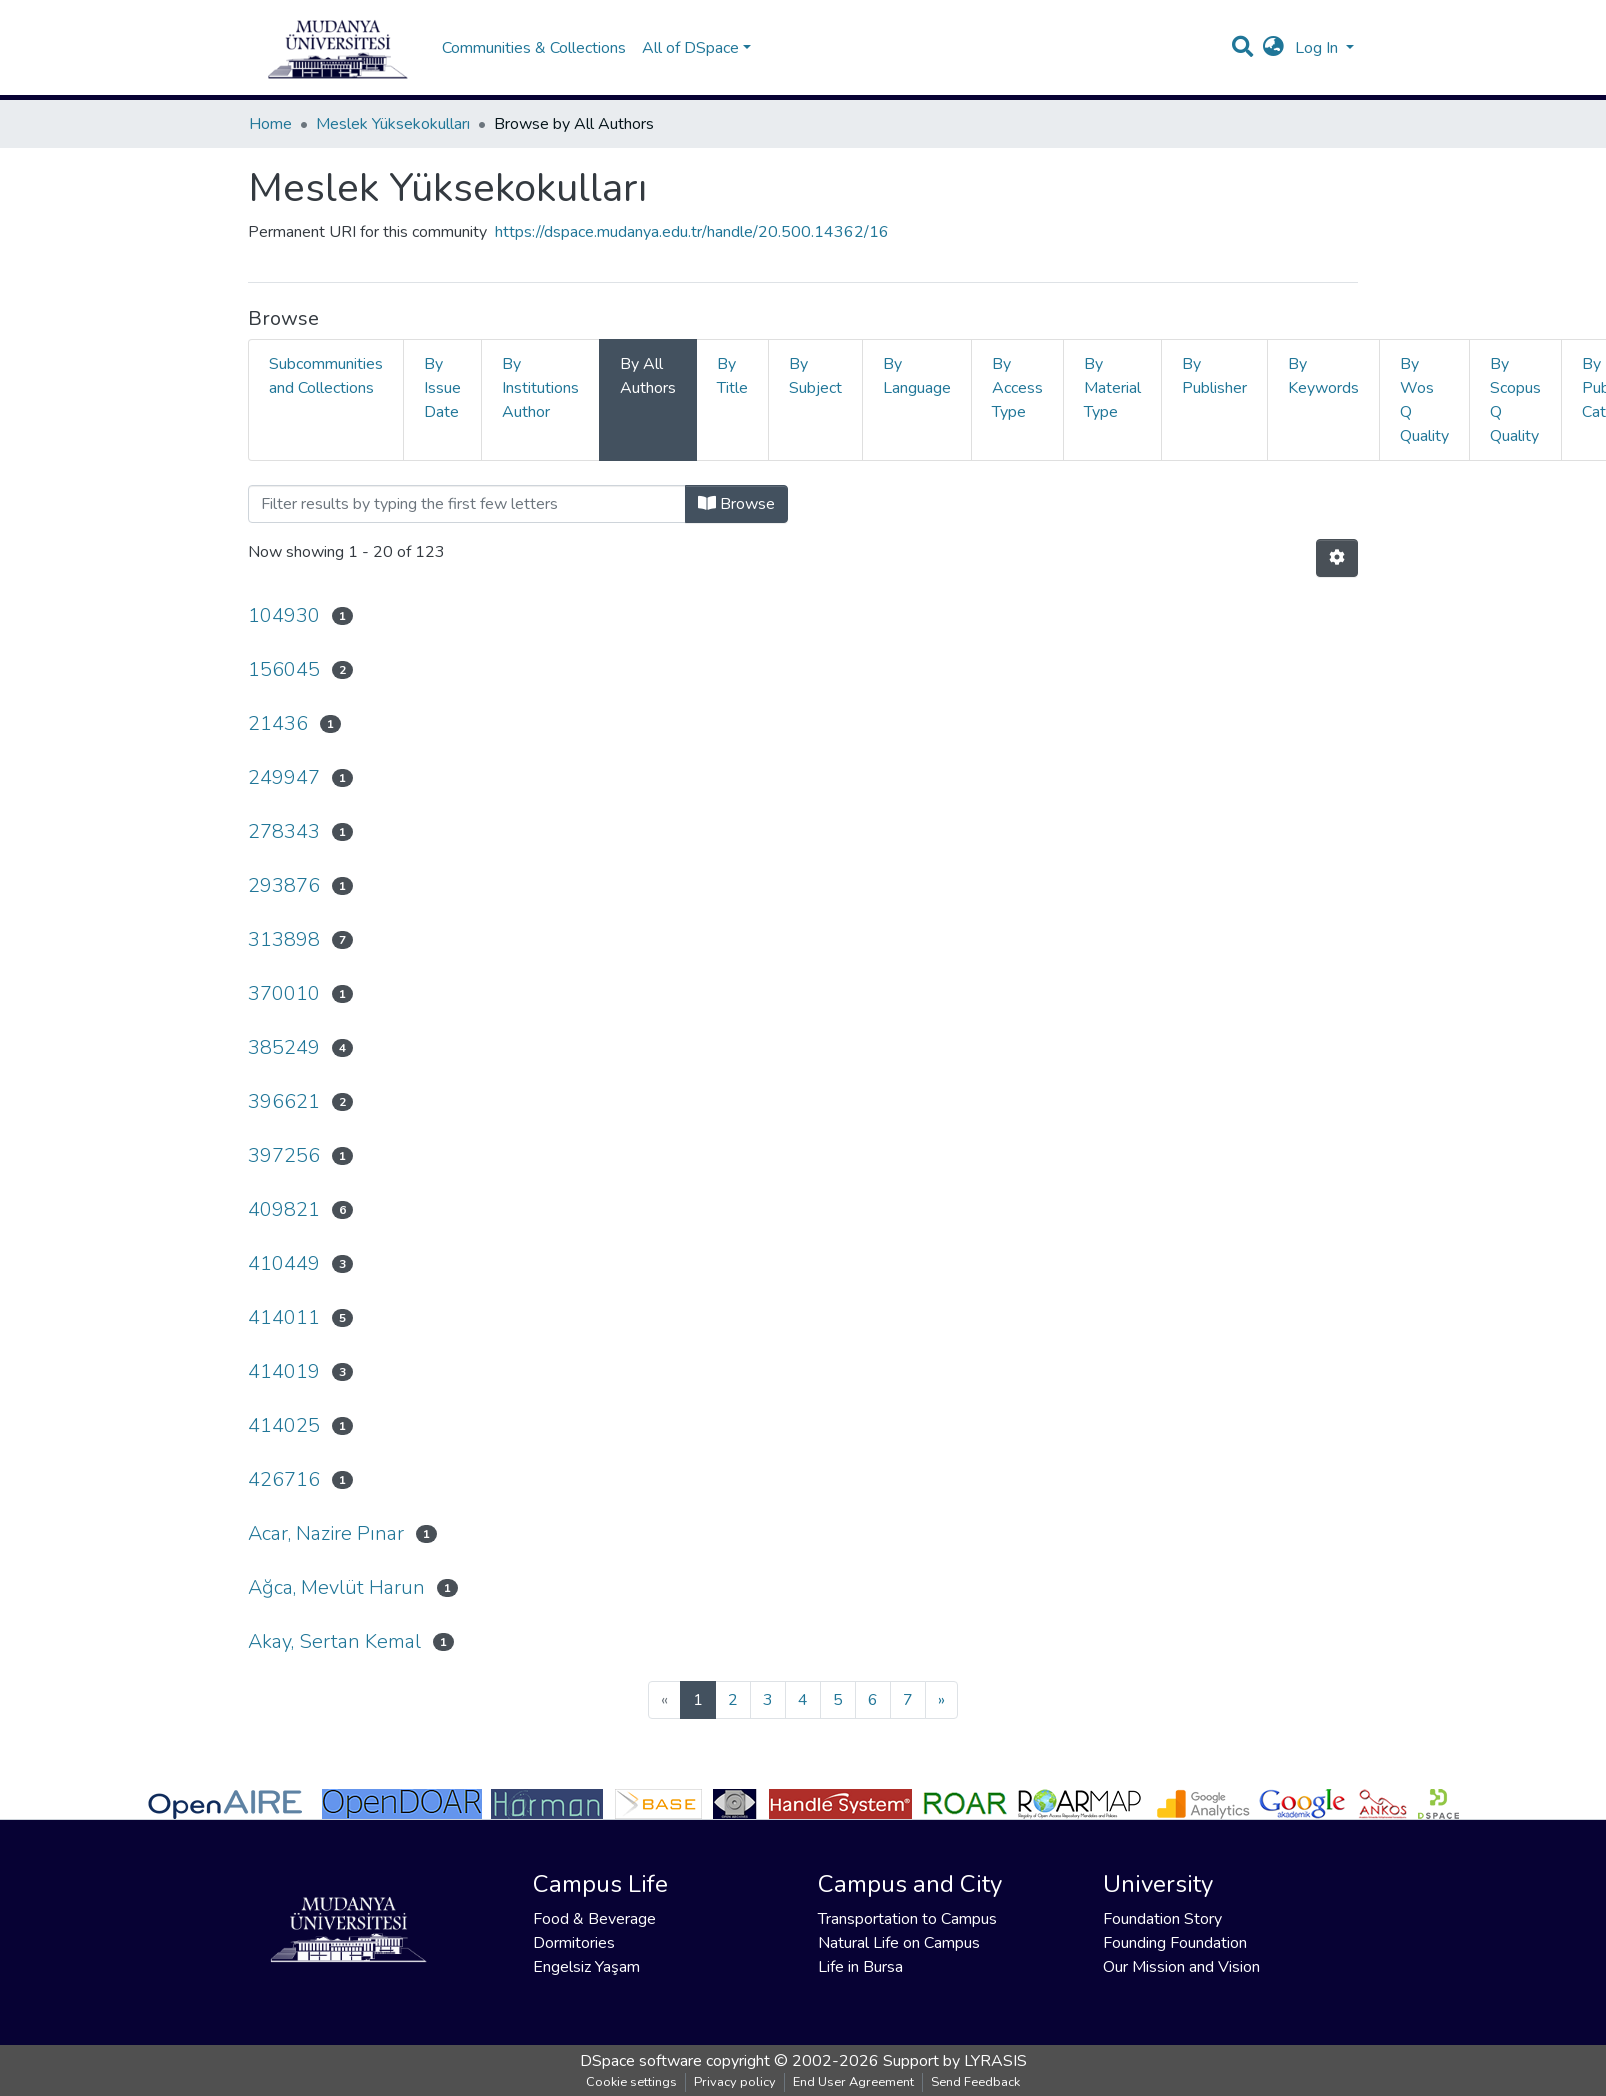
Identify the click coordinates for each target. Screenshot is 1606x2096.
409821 (284, 1209)
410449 (284, 1263)
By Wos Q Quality (1424, 400)
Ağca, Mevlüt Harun (336, 1587)
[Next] (941, 1700)
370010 (284, 993)
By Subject (815, 376)
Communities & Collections (534, 48)
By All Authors (648, 376)
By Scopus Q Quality (1515, 400)
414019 (284, 1371)
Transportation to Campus (907, 1919)
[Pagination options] (1337, 558)
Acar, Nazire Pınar (326, 1533)
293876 (284, 885)
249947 (284, 777)
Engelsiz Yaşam (586, 1967)
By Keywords (1323, 376)
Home (270, 124)
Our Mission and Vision (1181, 1967)
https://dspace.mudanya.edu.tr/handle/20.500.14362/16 (692, 232)
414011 (284, 1317)
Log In (1318, 48)
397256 (284, 1155)
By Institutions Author (540, 388)
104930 (284, 615)
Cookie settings (631, 2082)
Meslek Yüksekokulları (393, 124)
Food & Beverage (594, 1919)
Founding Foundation (1175, 1943)
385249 (284, 1047)
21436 (278, 723)
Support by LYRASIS (955, 2061)
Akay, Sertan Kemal (334, 1641)
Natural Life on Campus (899, 1943)
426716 (284, 1479)
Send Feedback (975, 2082)
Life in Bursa (860, 1967)
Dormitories (574, 1943)
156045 (284, 669)
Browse (736, 504)
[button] (1273, 48)
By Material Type (1112, 388)
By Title (732, 376)
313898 (284, 939)
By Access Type (1017, 388)
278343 (284, 831)
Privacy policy (735, 2082)
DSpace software (641, 2061)
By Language (917, 376)
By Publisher (1214, 376)
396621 (284, 1101)
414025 (284, 1425)
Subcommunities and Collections (326, 376)
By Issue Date (442, 388)
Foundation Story (1162, 1919)
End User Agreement (853, 2082)
